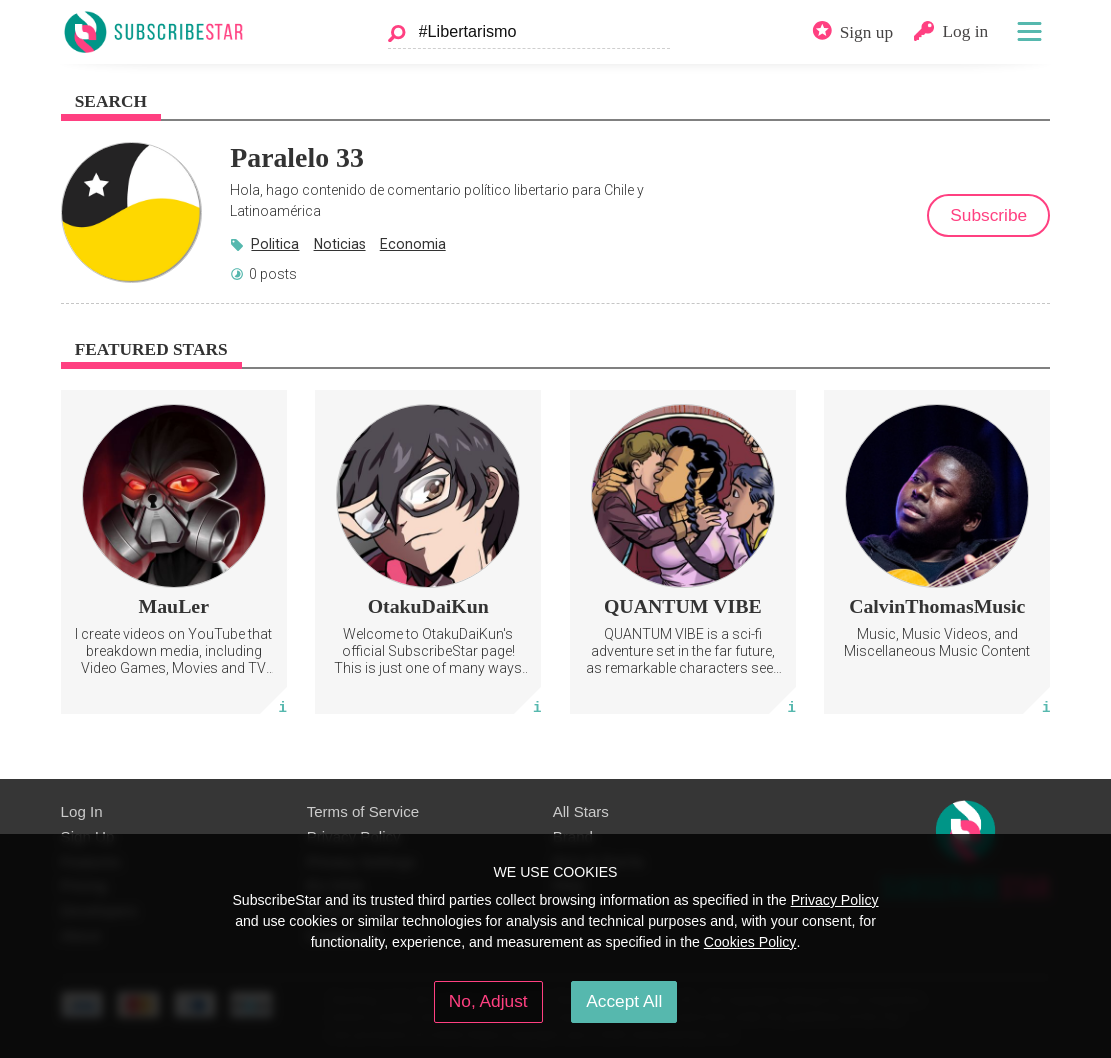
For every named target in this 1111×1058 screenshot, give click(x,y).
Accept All (624, 1001)
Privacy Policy (835, 900)
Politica (275, 244)
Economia (413, 244)
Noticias (340, 244)
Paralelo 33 (297, 157)
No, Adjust (488, 1001)
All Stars (581, 811)
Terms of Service (363, 811)
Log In (82, 811)
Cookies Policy (750, 942)
